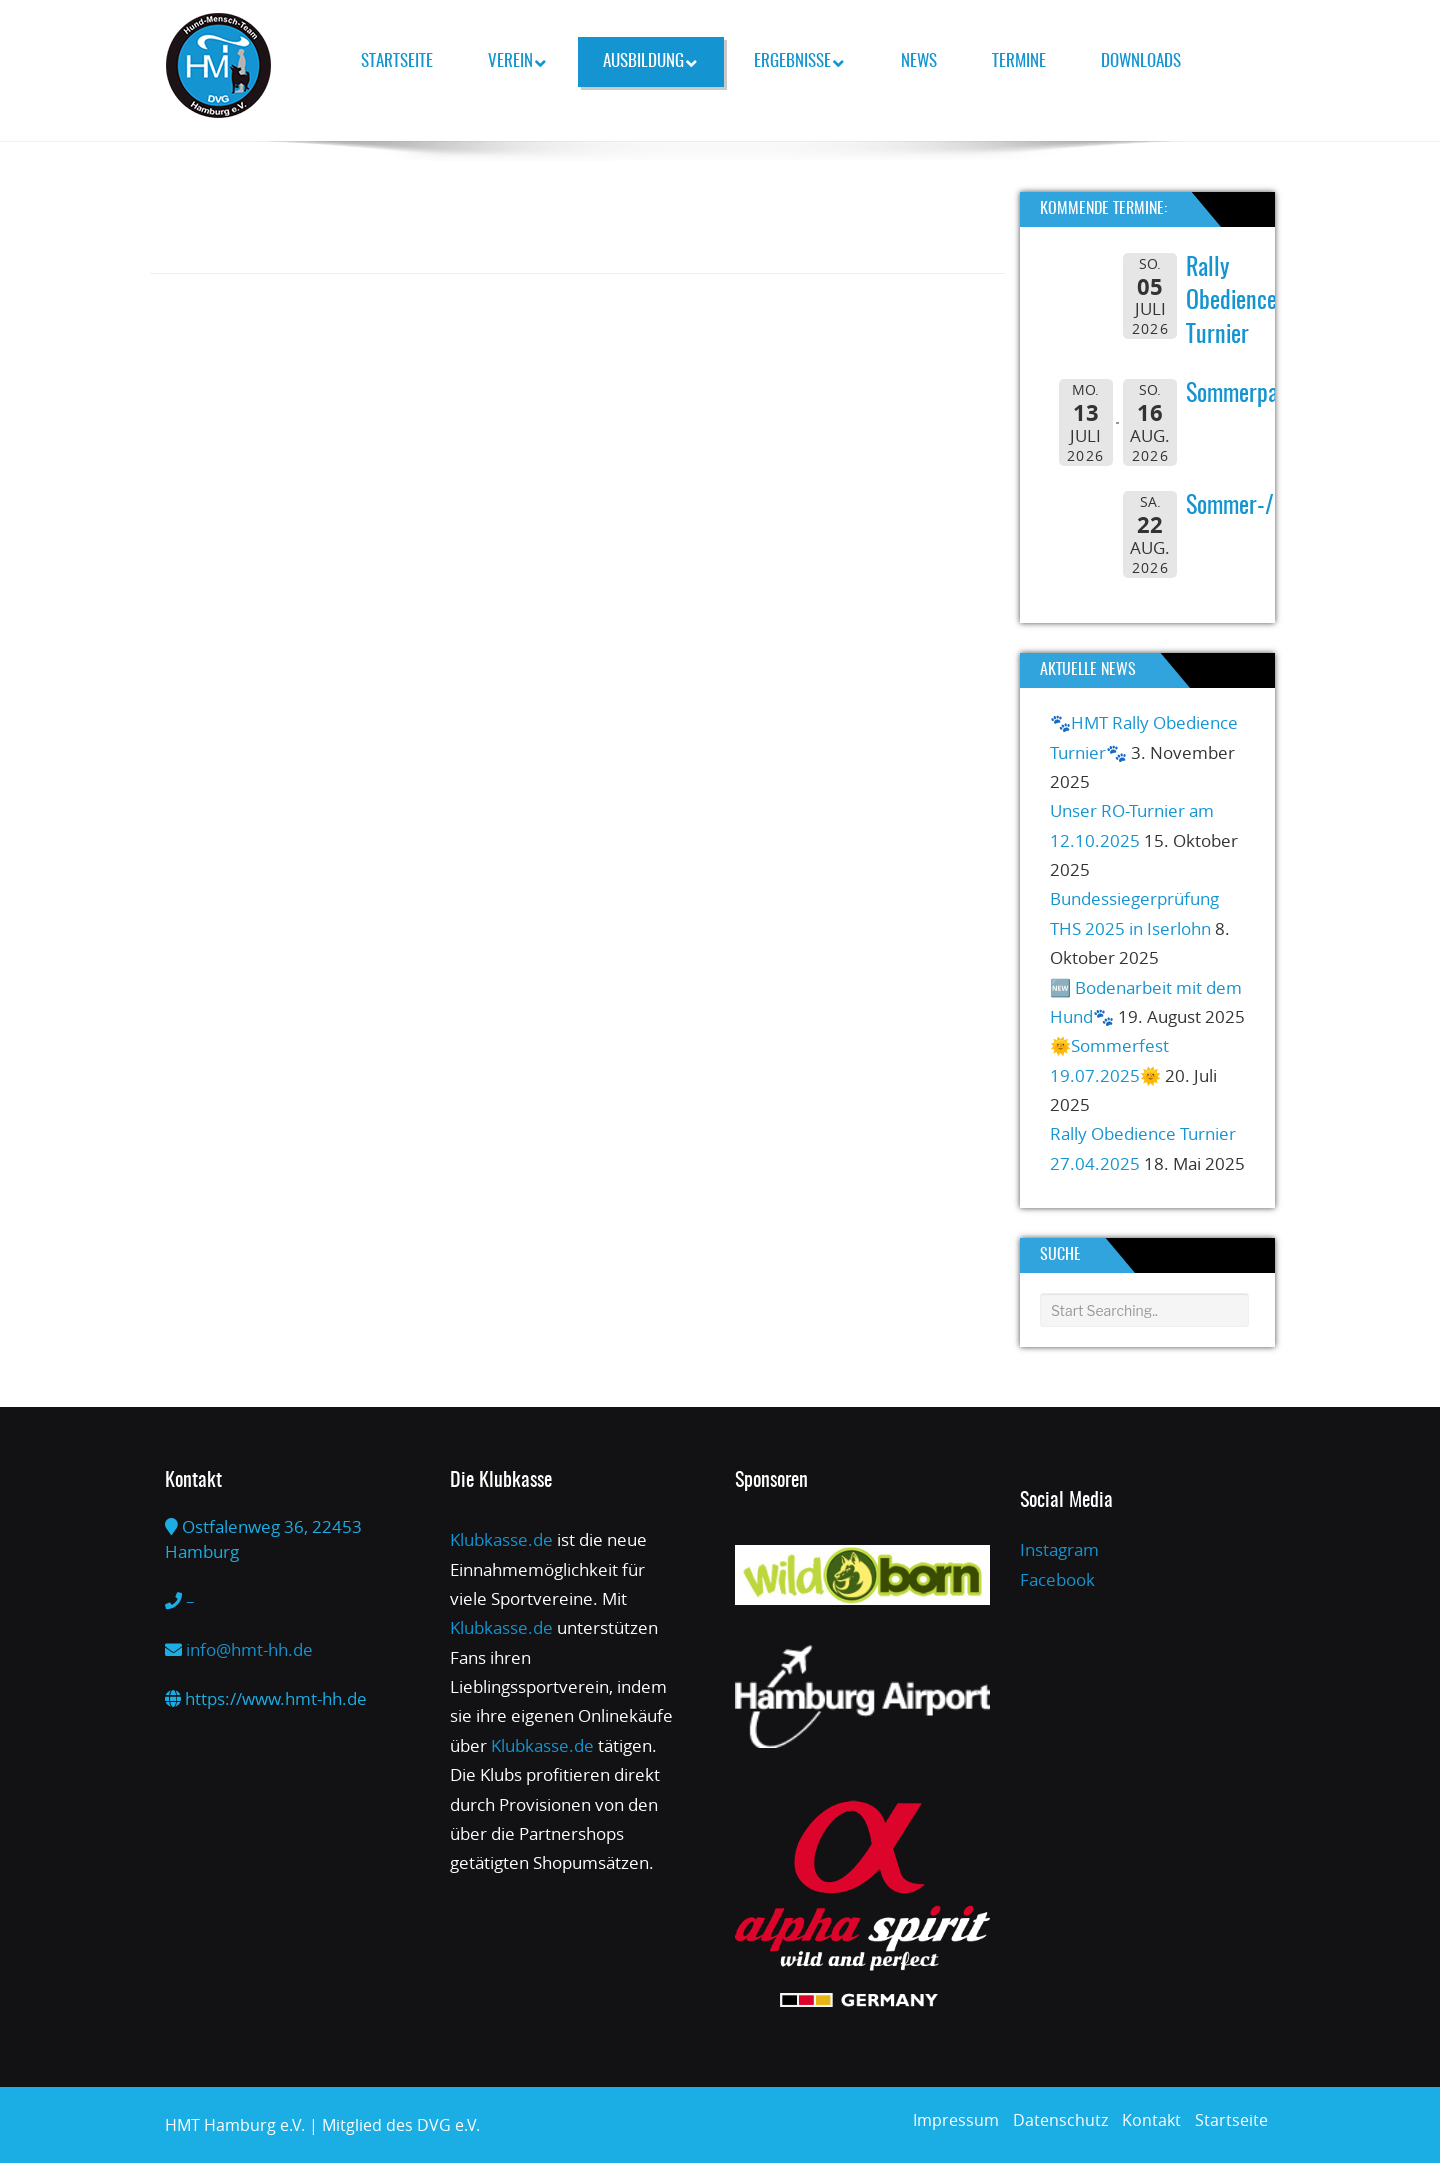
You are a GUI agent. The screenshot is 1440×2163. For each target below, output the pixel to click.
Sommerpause (1247, 395)
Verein (517, 62)
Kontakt (1151, 2120)
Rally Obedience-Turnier (1235, 302)
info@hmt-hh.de (249, 1649)
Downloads (1141, 61)
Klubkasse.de (501, 1539)
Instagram (1059, 1549)
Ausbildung (650, 62)
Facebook (1057, 1579)
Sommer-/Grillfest (1265, 507)
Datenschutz (1060, 2120)
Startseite (397, 61)
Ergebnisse (799, 62)
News (919, 61)
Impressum (956, 2120)
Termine (1019, 61)
